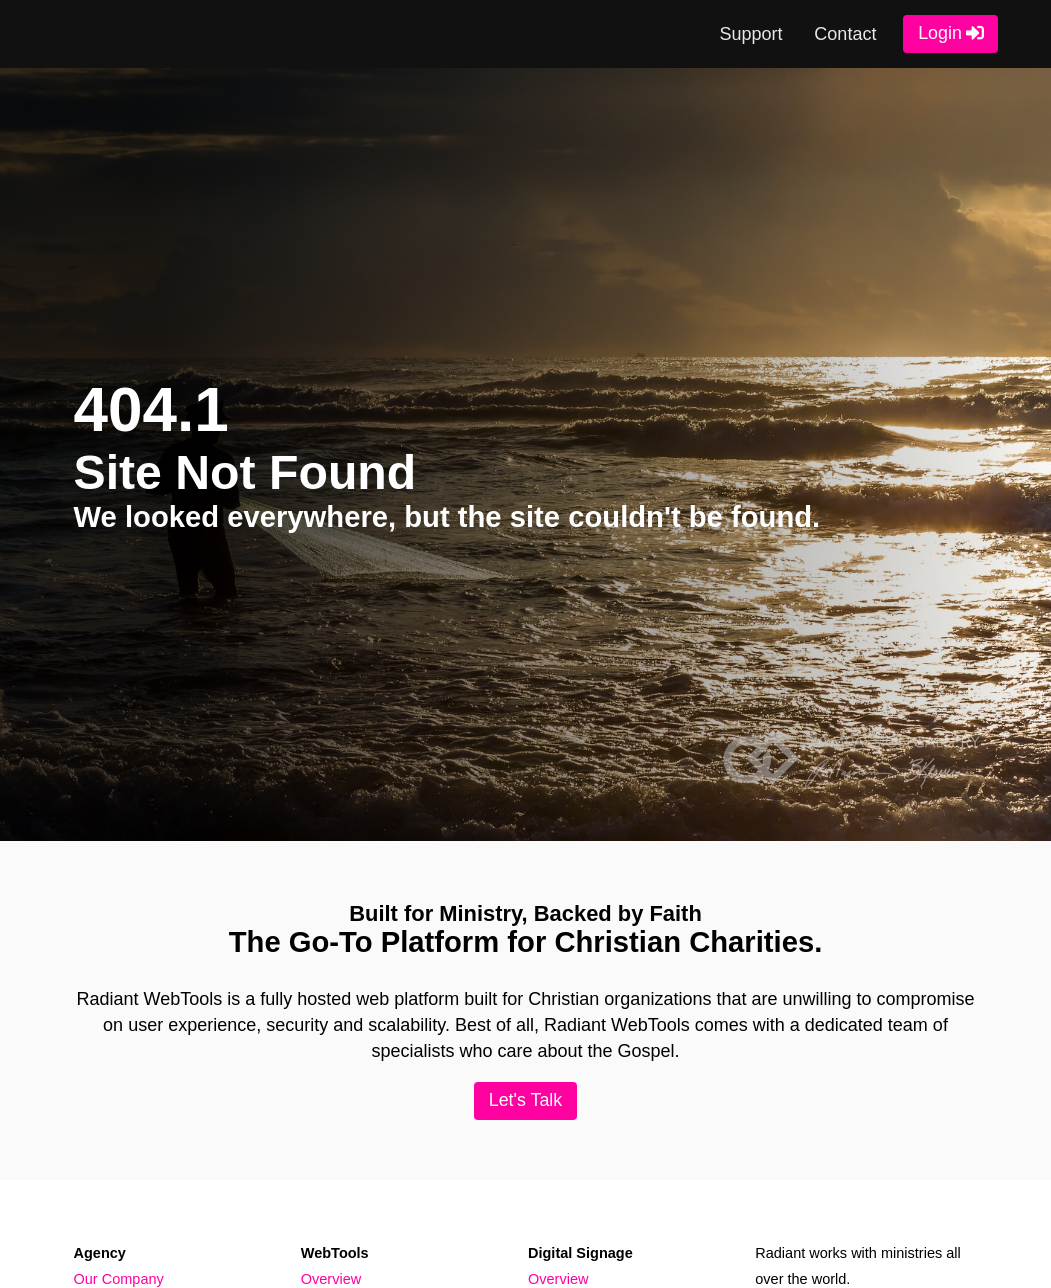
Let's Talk (525, 1100)
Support (751, 34)
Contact (845, 34)
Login (940, 33)
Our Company (119, 1279)
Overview (331, 1279)
